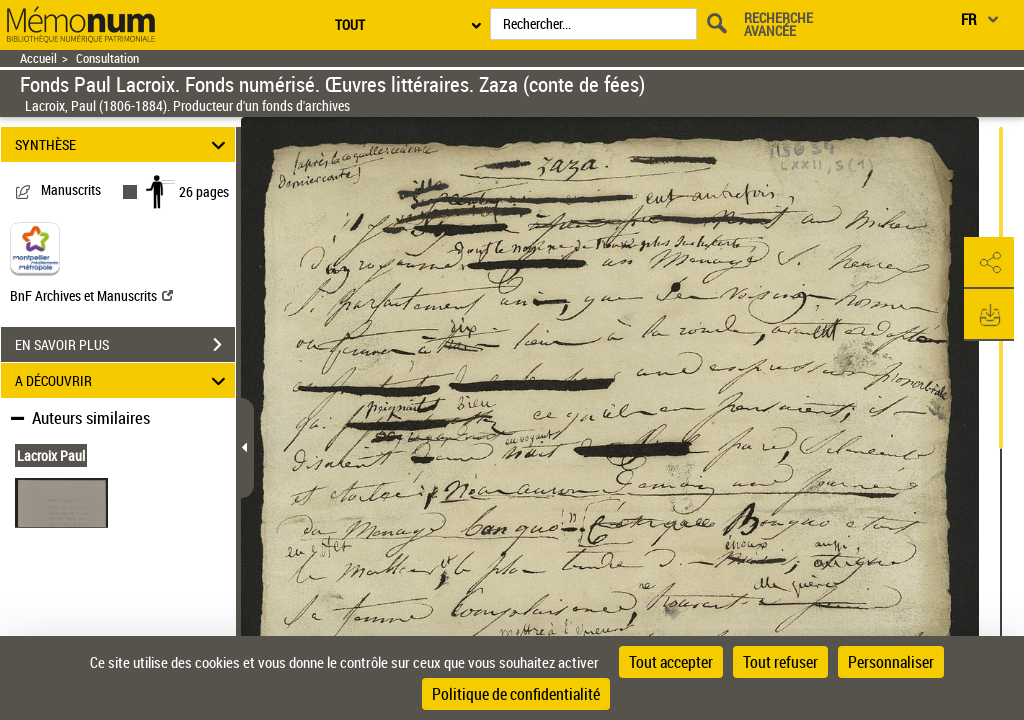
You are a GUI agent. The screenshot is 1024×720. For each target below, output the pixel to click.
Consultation (107, 58)
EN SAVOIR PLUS (125, 345)
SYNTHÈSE (123, 144)
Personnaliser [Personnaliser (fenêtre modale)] (891, 662)
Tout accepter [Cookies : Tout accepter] (671, 662)
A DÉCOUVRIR (123, 380)
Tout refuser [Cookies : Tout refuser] (780, 662)
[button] (989, 263)
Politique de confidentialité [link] (516, 694)
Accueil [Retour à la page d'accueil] (38, 58)
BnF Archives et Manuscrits (91, 295)
